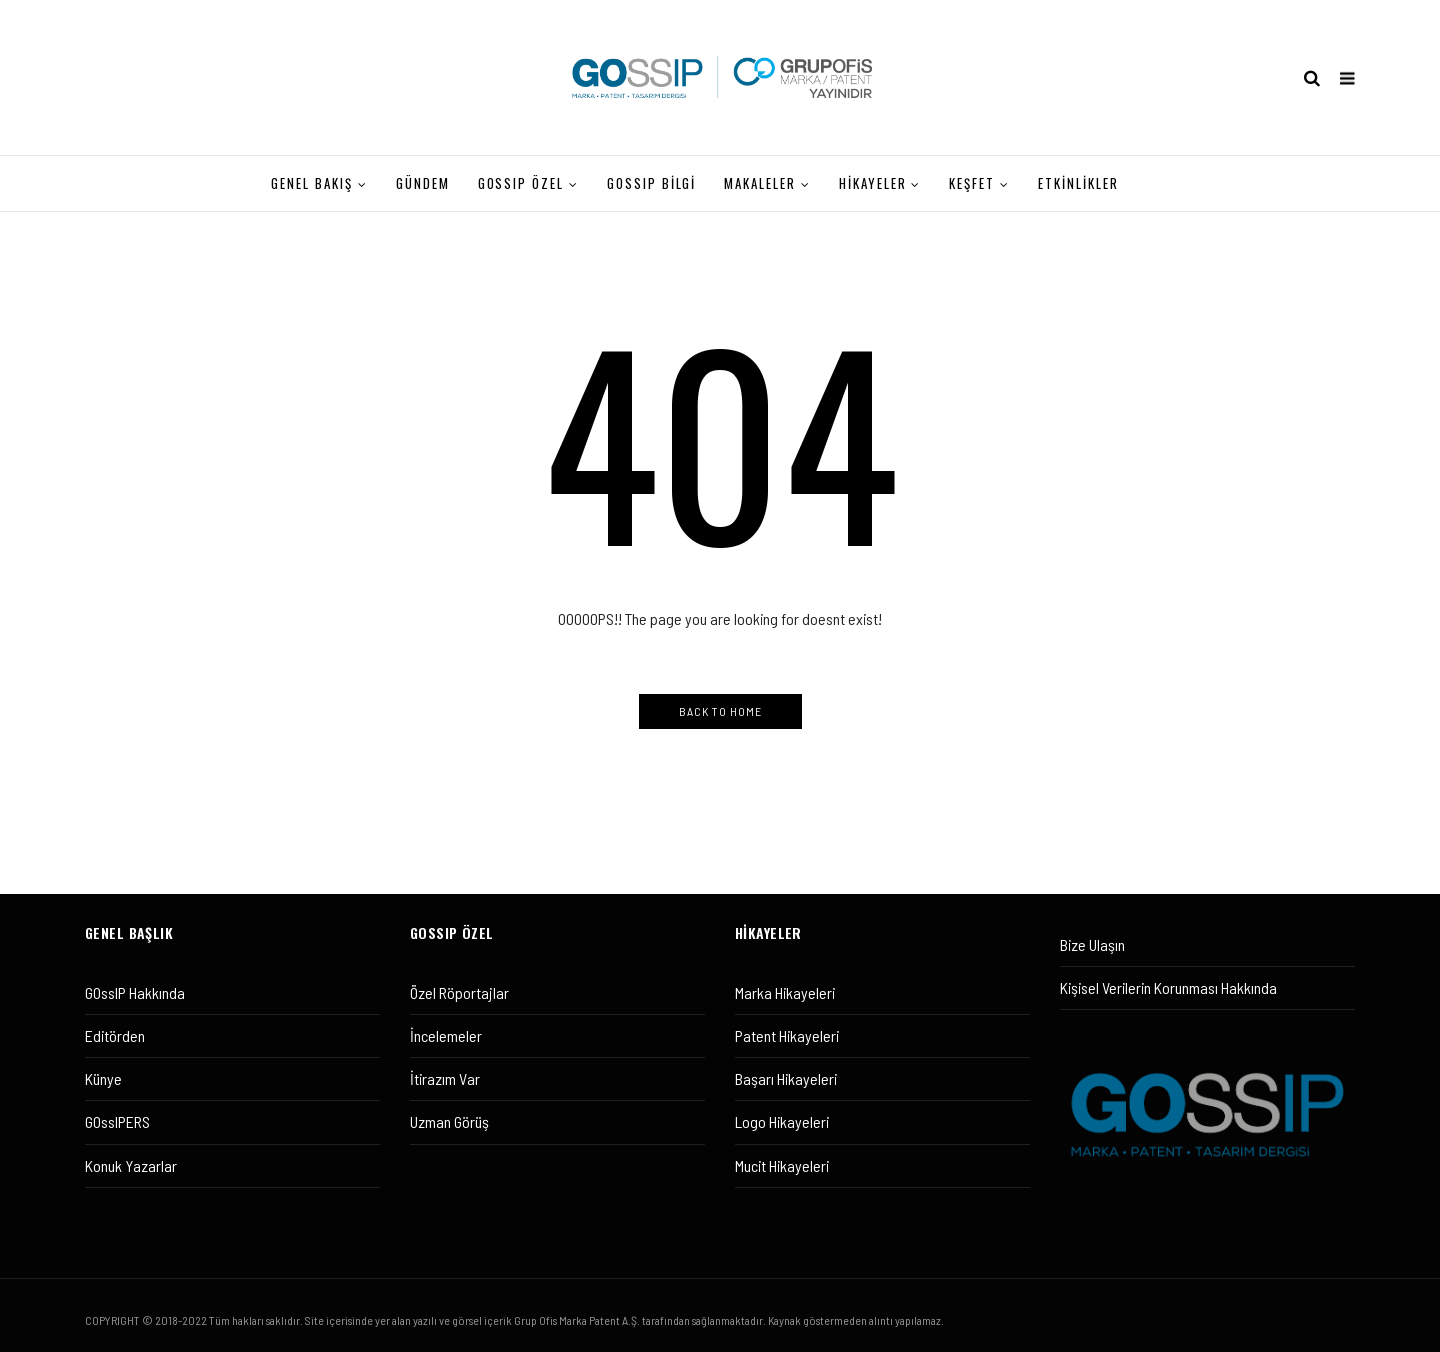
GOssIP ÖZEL (521, 183)
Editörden (115, 1035)
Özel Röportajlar (459, 992)
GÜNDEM (423, 183)
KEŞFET (972, 183)
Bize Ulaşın (1092, 944)
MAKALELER (760, 183)
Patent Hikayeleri (787, 1035)
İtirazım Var (445, 1078)
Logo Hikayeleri (782, 1121)
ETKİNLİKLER (1078, 183)
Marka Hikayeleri (785, 992)
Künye (103, 1078)
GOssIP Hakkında (135, 992)
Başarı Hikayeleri (786, 1078)
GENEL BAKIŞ (311, 183)
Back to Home (720, 711)
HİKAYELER (873, 183)
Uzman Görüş (449, 1121)
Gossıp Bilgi (651, 183)
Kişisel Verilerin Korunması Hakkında (1168, 987)
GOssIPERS (117, 1121)
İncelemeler (446, 1035)
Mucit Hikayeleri (782, 1165)
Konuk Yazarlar (131, 1165)
